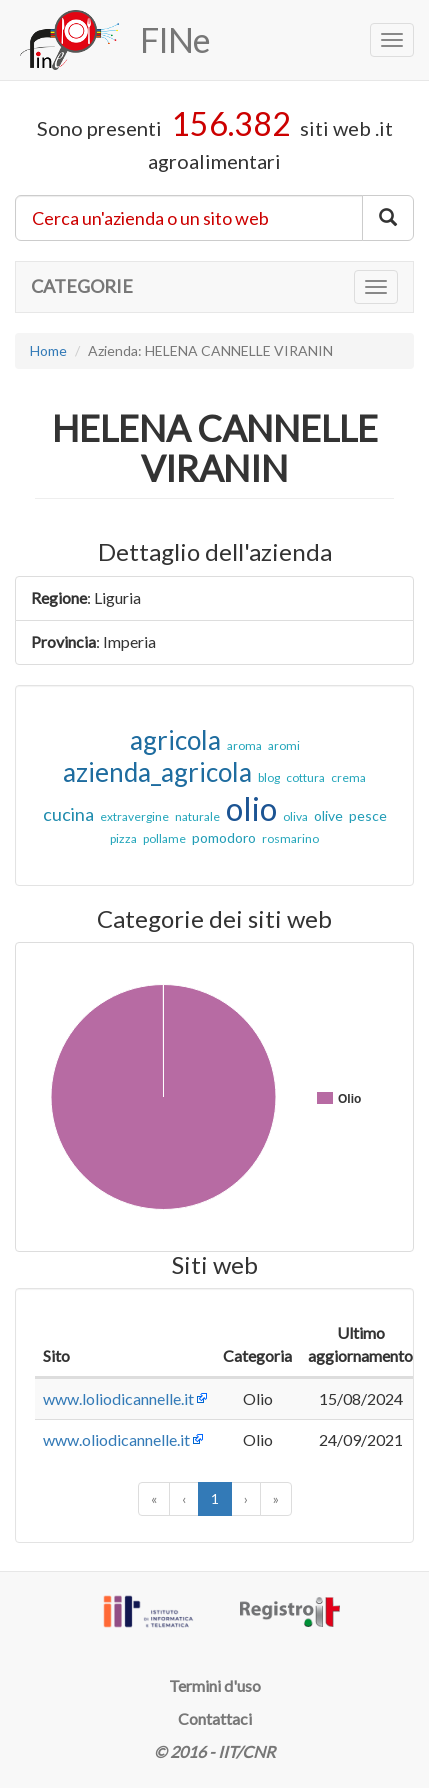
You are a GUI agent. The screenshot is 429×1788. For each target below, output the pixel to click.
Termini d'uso (215, 1685)
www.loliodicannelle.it (118, 1398)
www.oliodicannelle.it (116, 1439)
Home (48, 350)
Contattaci (215, 1718)
